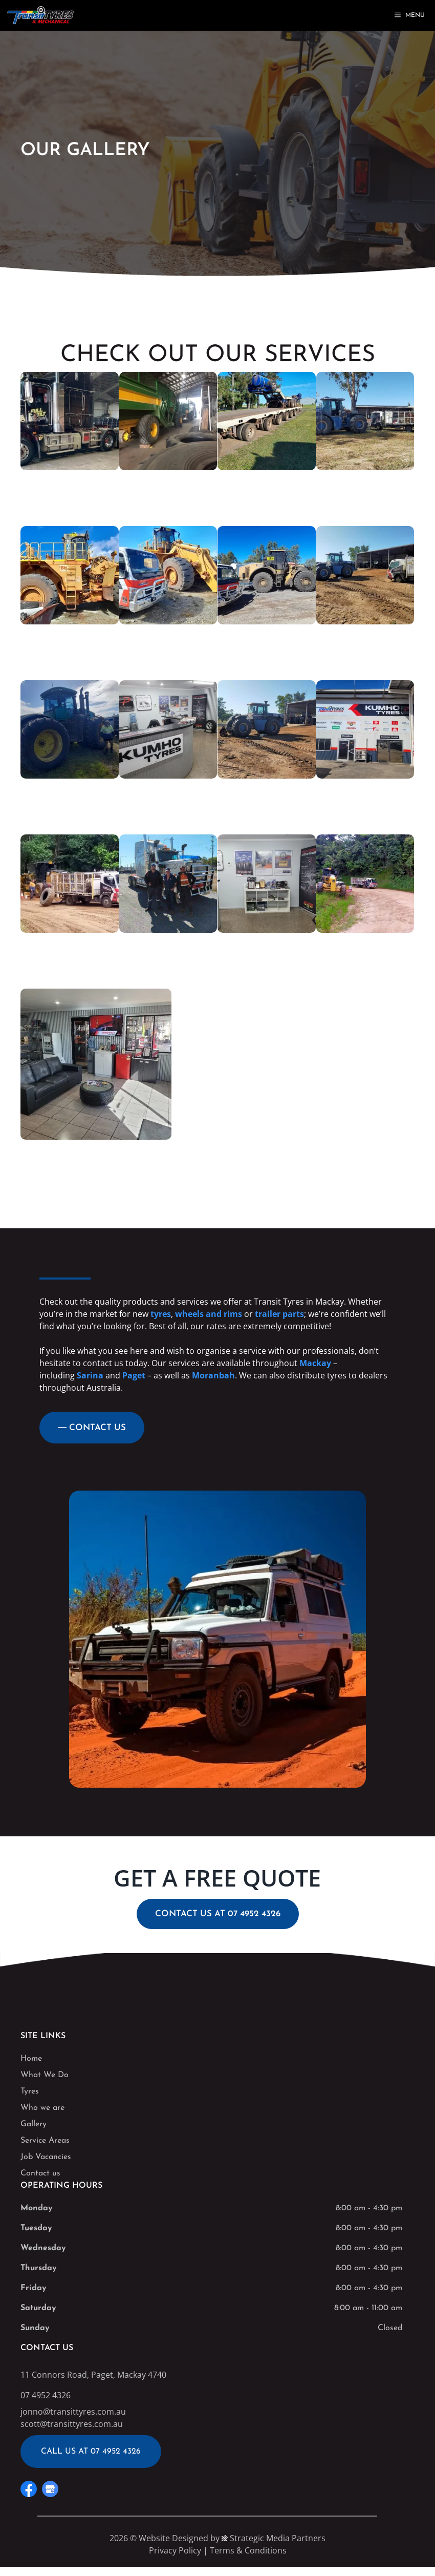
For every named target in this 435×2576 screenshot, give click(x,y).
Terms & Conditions (248, 2550)
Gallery (33, 2124)
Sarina (90, 1375)
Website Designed (173, 2538)
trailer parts (279, 1314)
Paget (133, 1375)
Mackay (315, 1363)
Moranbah (213, 1375)
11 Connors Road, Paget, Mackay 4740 (93, 2374)
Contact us (40, 2173)
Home (31, 2059)
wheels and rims (208, 1314)
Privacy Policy (175, 2550)
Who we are (42, 2108)
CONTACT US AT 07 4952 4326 (217, 1914)
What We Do (44, 2075)
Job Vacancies (45, 2157)
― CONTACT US (92, 1427)
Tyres (29, 2091)
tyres (160, 1314)
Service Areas (45, 2141)
